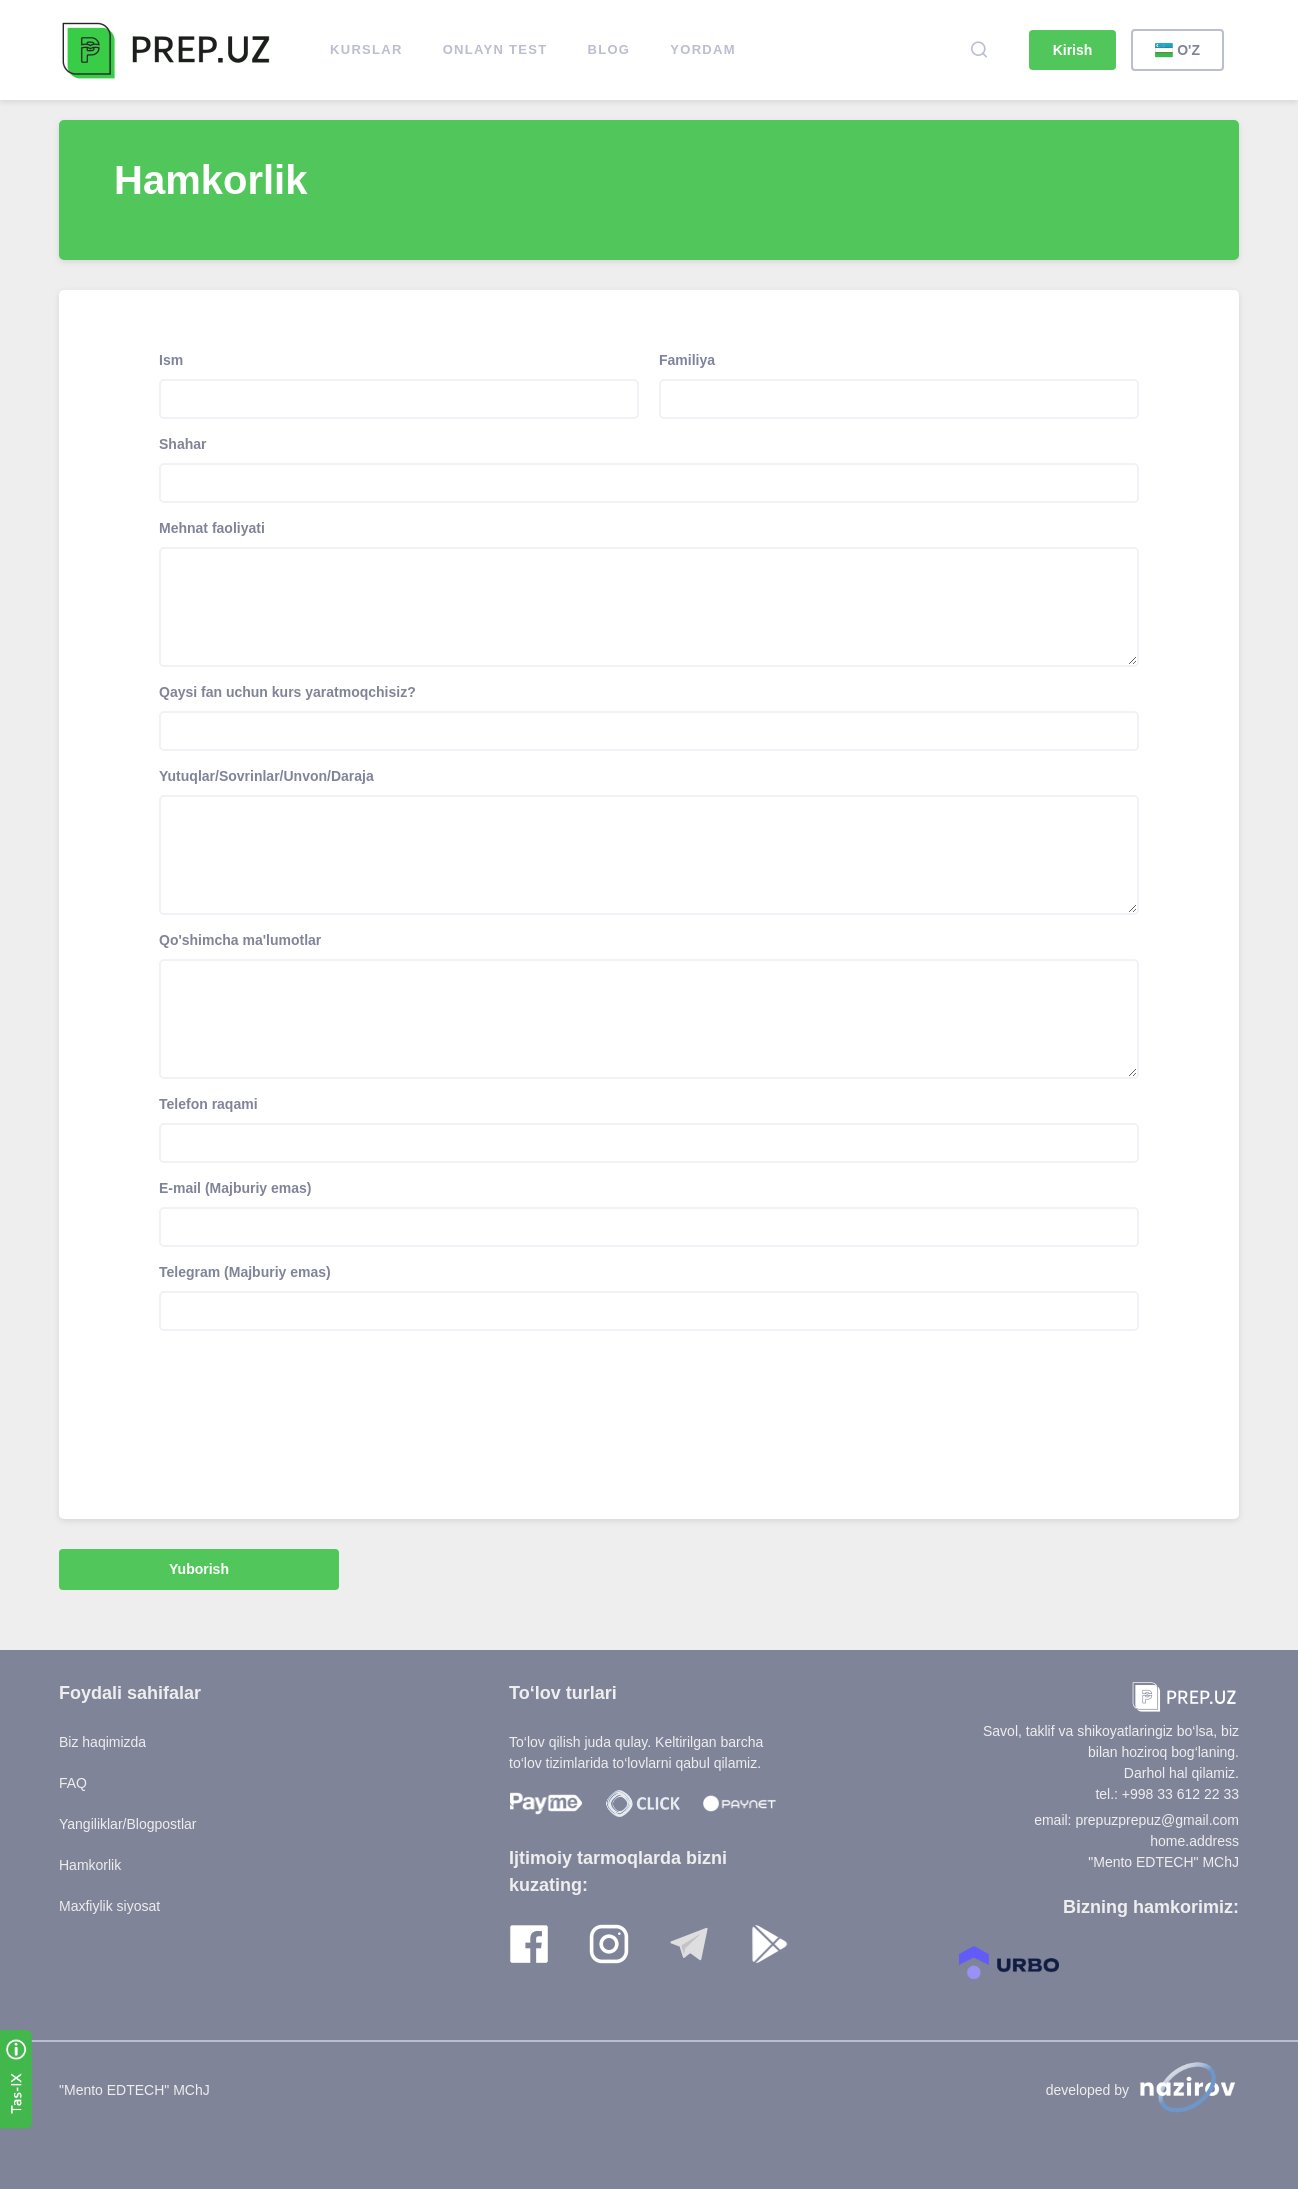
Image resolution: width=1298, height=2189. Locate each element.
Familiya (687, 360)
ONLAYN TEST (495, 49)
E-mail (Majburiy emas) (235, 1188)
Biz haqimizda (102, 1742)
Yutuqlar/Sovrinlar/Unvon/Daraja (266, 776)
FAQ (73, 1783)
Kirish (1073, 50)
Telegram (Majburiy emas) (245, 1272)
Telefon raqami (208, 1104)
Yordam (703, 49)
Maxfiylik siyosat (109, 1906)
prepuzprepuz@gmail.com (1157, 1820)
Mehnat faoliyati (212, 528)
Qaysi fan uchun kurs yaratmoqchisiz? (287, 692)
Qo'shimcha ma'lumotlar (240, 940)
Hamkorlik (90, 1865)
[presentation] (311, 1395)
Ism (171, 360)
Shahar (182, 444)
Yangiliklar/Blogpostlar (127, 1824)
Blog (609, 49)
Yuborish (199, 1569)
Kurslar (366, 49)
